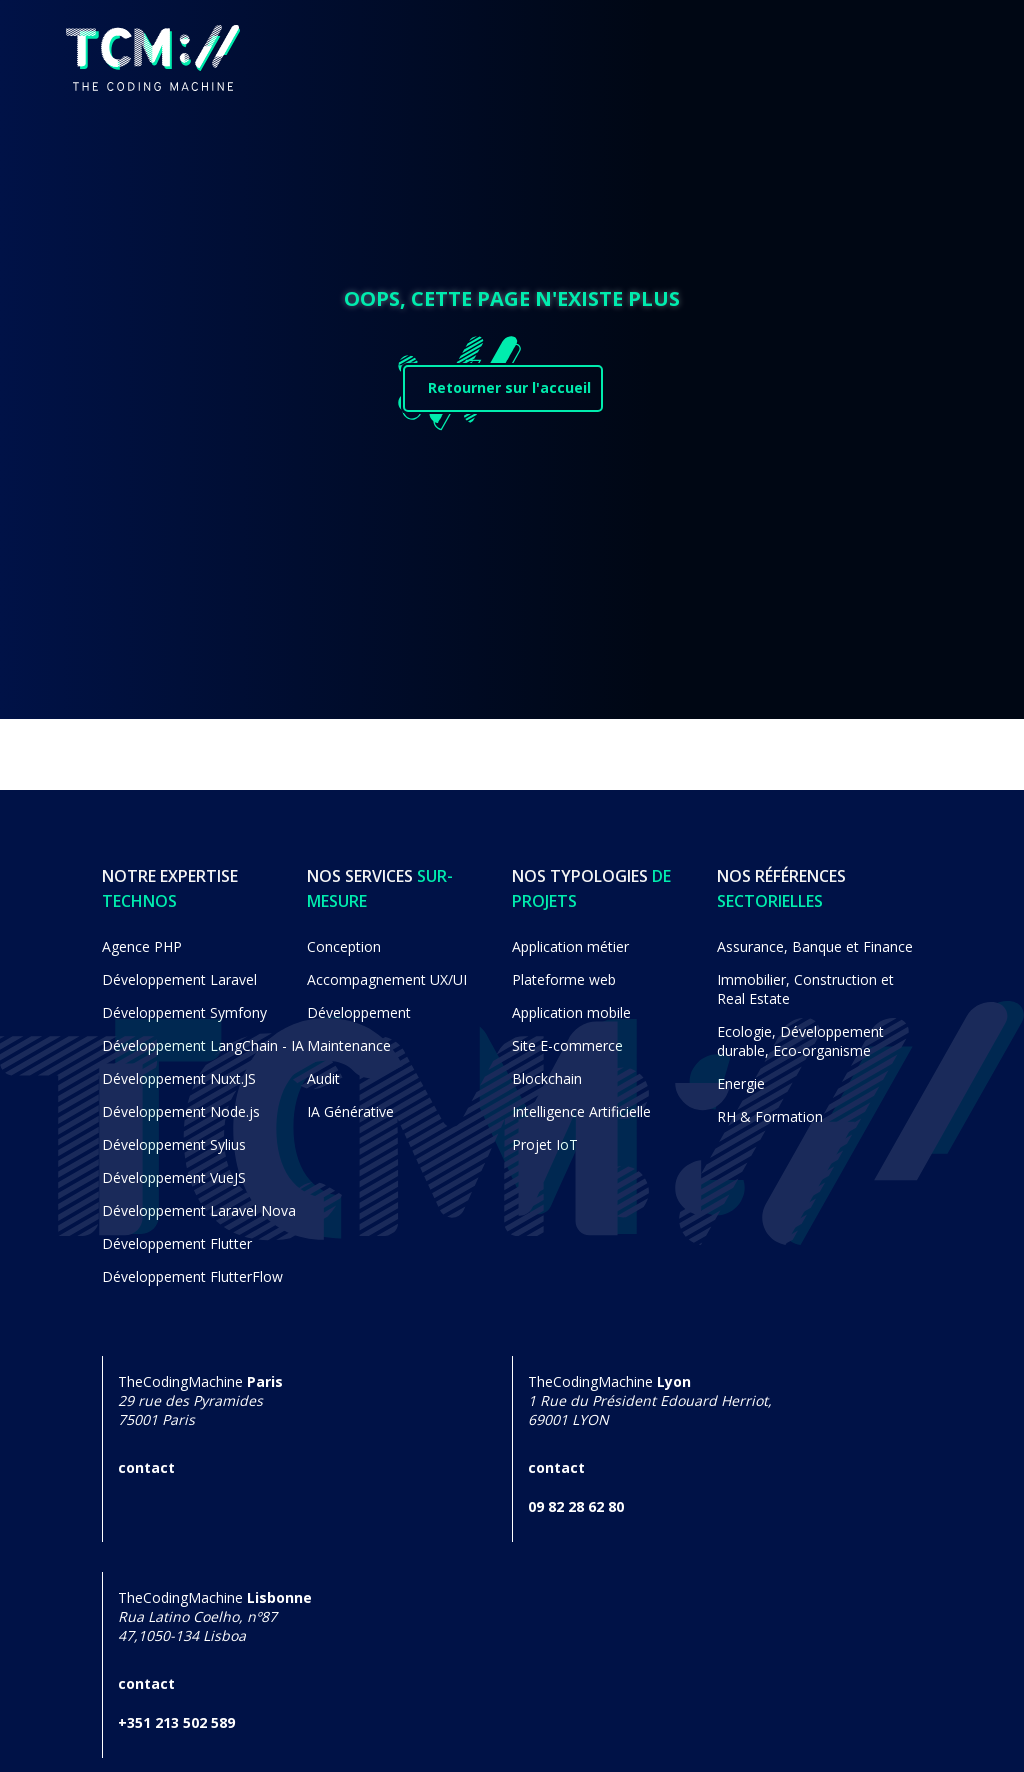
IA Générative (350, 1102)
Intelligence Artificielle (581, 1102)
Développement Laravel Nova (199, 1201)
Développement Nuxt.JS (179, 1069)
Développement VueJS (174, 1168)
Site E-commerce (567, 1036)
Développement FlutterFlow (192, 1267)
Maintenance (349, 1036)
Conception (344, 937)
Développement (359, 1003)
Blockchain (547, 1069)
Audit (323, 1069)
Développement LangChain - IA (203, 1036)
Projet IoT (545, 1135)
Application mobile (571, 1003)
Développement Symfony (184, 1003)
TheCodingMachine (200, 1401)
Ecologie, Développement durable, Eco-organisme (800, 1032)
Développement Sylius (174, 1135)
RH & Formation (770, 1107)
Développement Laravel (179, 970)
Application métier (570, 937)
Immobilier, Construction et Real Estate (805, 980)
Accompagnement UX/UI (387, 970)
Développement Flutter (177, 1234)
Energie (741, 1074)
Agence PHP (142, 937)
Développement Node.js (181, 1102)
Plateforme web (564, 970)
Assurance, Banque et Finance (815, 937)
